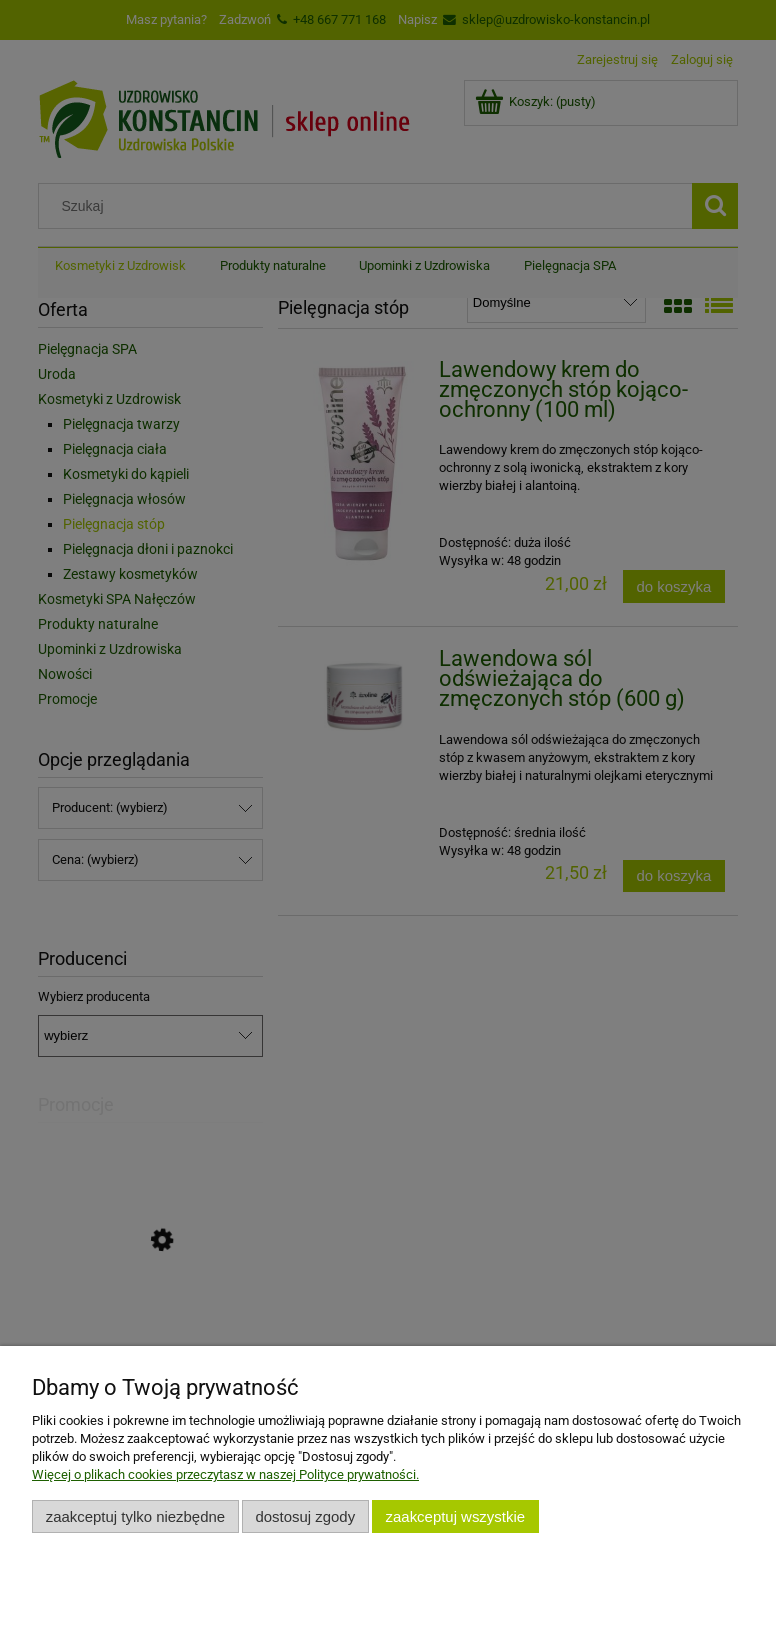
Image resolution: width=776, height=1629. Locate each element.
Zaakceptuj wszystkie (455, 1516)
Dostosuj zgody (305, 1516)
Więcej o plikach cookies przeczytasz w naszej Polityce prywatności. (225, 1474)
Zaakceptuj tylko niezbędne (135, 1516)
